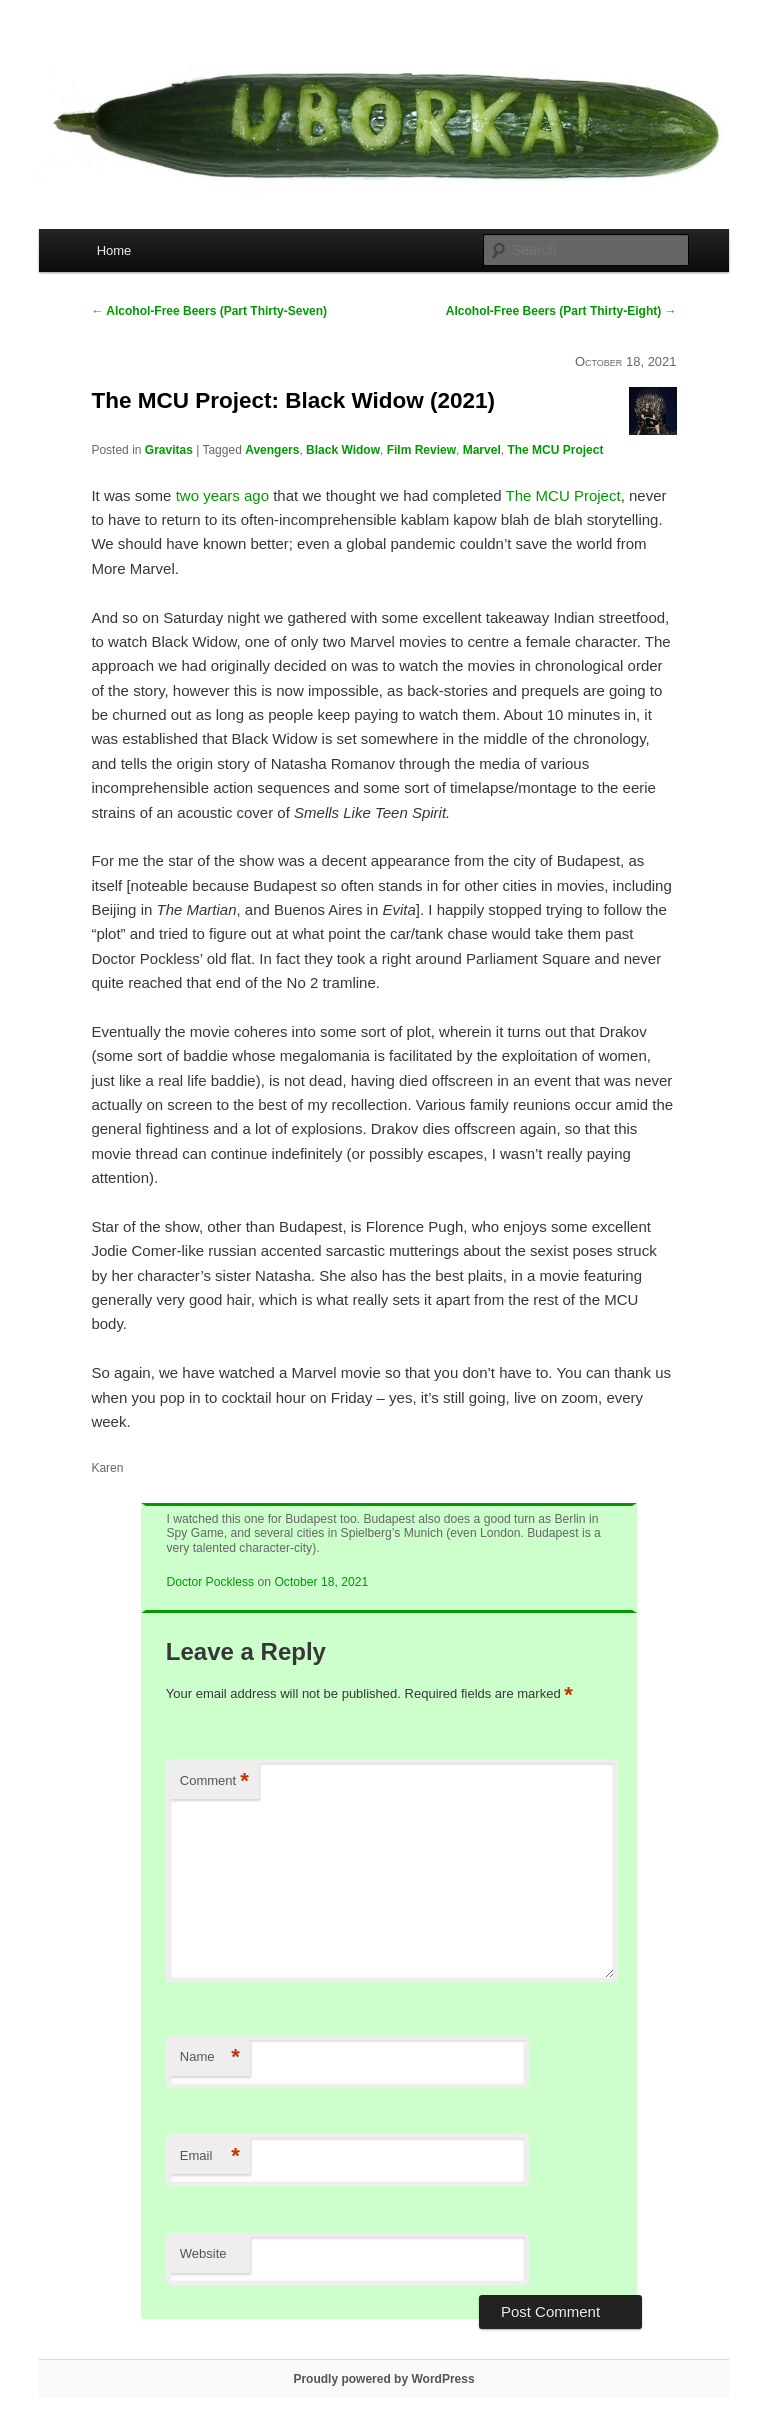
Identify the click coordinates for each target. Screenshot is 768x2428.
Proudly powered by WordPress (383, 2379)
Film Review (421, 450)
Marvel (482, 450)
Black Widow (343, 450)
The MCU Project (555, 450)
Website (203, 2253)
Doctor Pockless (210, 1582)
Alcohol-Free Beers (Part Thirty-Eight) (561, 311)
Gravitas (169, 450)
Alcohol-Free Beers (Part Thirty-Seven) (209, 311)
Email (210, 2156)
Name (210, 2057)
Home (114, 250)
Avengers (272, 450)
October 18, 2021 (321, 1582)
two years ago (222, 495)
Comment (214, 1781)
